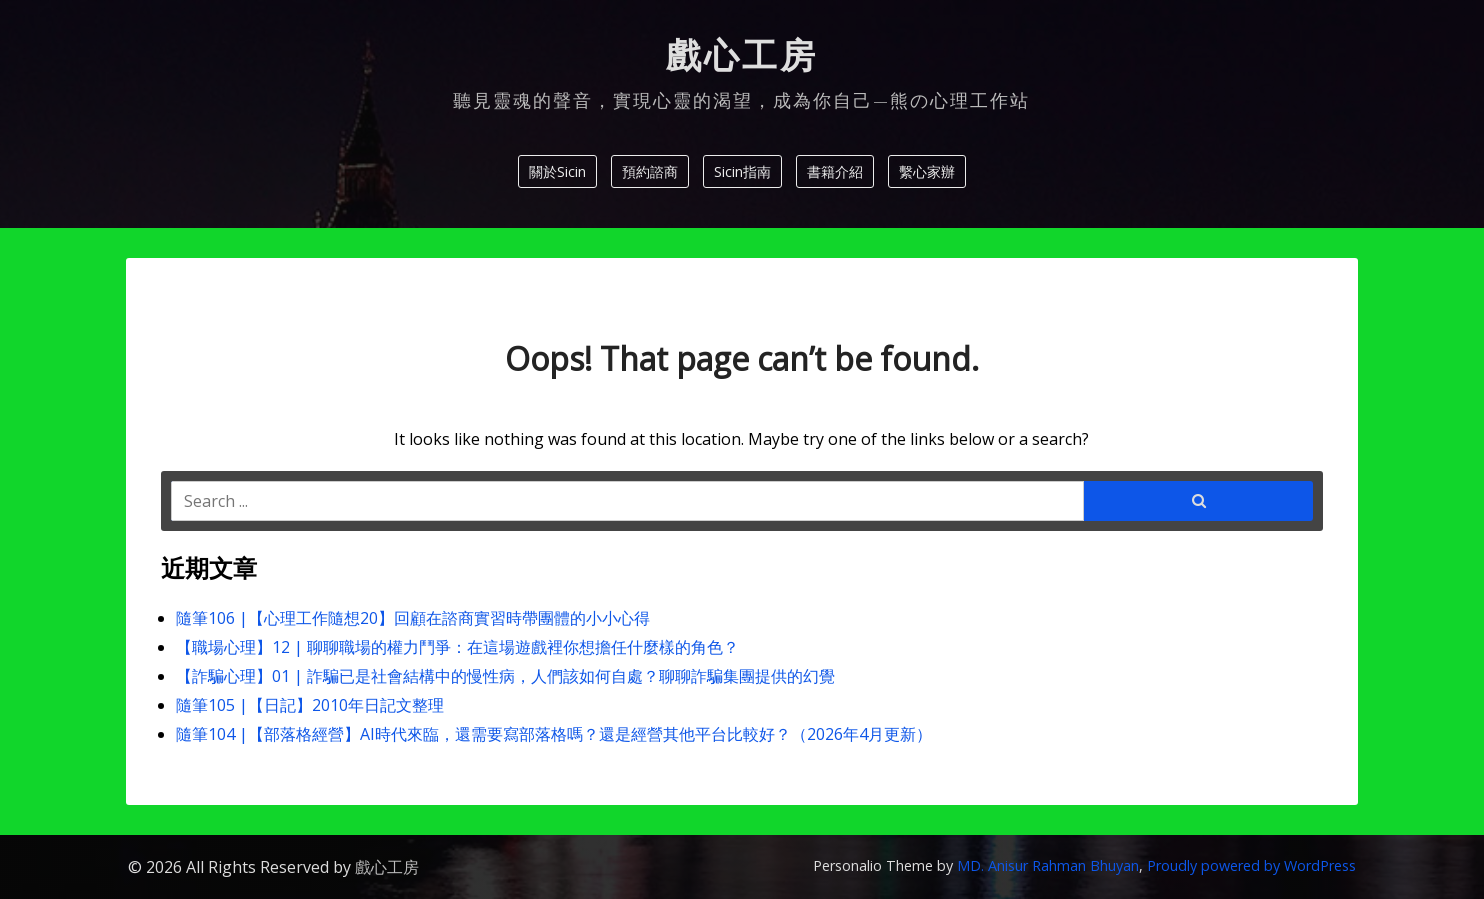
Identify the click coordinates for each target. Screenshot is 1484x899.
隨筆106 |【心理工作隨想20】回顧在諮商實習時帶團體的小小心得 (413, 618)
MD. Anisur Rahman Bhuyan (1048, 865)
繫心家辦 (927, 171)
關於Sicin (557, 171)
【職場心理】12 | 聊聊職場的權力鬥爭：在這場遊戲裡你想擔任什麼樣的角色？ (457, 647)
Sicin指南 (742, 171)
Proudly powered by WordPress (1251, 865)
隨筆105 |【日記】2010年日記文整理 (310, 705)
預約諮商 (650, 171)
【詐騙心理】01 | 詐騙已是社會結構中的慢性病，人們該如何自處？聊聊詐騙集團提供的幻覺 (505, 676)
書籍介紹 (835, 171)
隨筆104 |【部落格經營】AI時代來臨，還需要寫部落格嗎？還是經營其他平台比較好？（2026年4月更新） (554, 734)
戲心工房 (742, 56)
